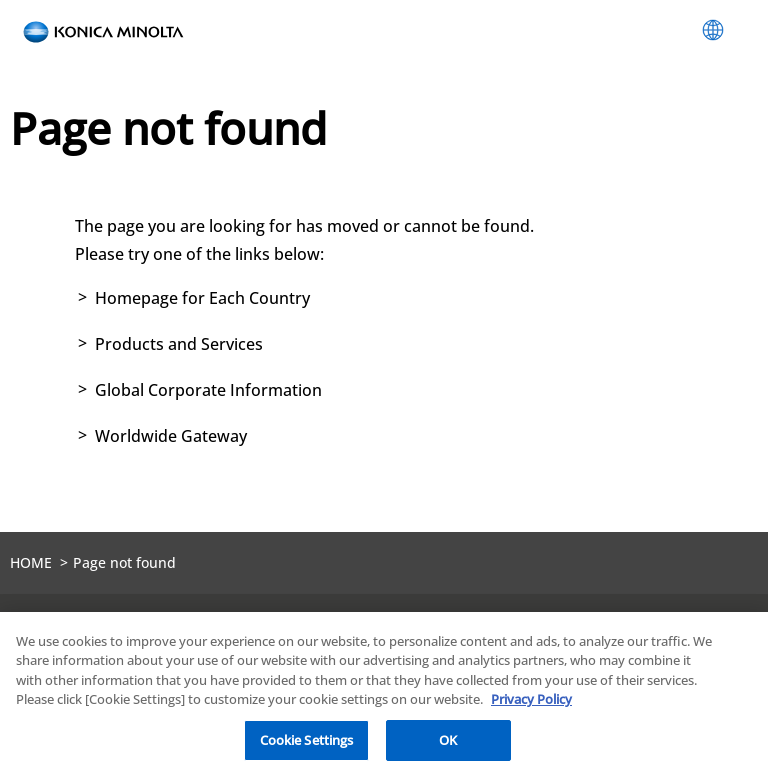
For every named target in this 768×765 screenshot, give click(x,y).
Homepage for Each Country (202, 298)
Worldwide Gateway (171, 436)
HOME (31, 562)
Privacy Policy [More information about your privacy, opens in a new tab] (531, 706)
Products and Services (179, 344)
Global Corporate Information (208, 390)
